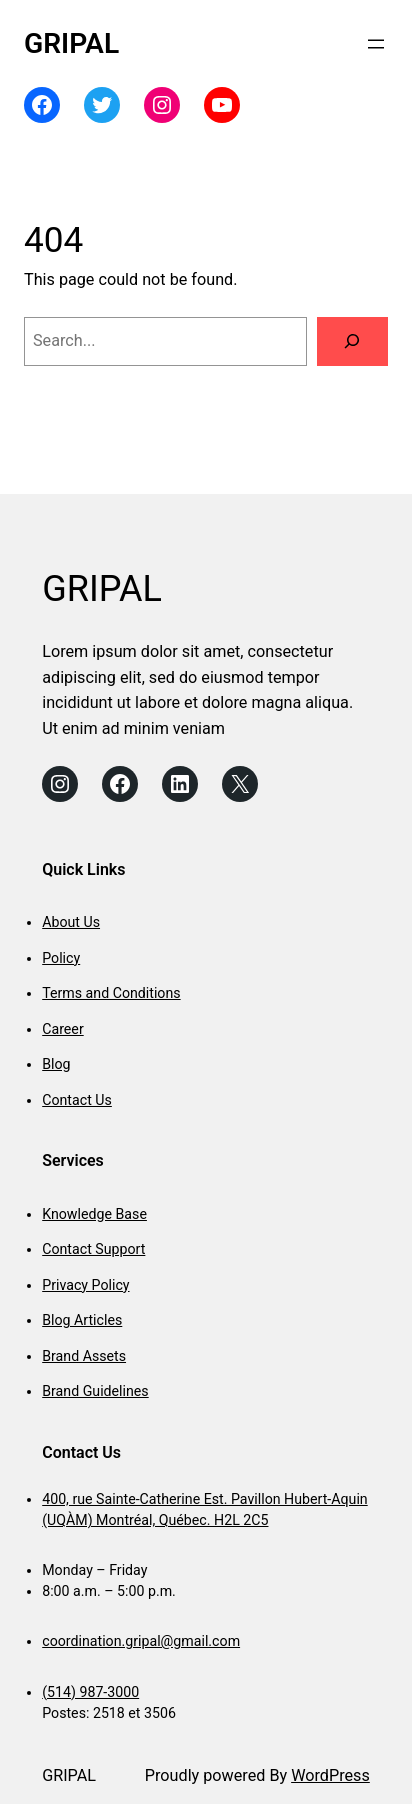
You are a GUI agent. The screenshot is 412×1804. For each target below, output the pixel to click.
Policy (61, 958)
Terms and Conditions (111, 993)
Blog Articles (82, 1320)
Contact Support (93, 1249)
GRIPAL (71, 43)
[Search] (352, 342)
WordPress (330, 1775)
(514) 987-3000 (90, 1692)
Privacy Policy (85, 1285)
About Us (71, 922)
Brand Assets (84, 1356)
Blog (56, 1064)
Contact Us (77, 1100)
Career (62, 1029)
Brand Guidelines (95, 1391)
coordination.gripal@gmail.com (141, 1641)
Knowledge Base (94, 1214)
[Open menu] (376, 44)
